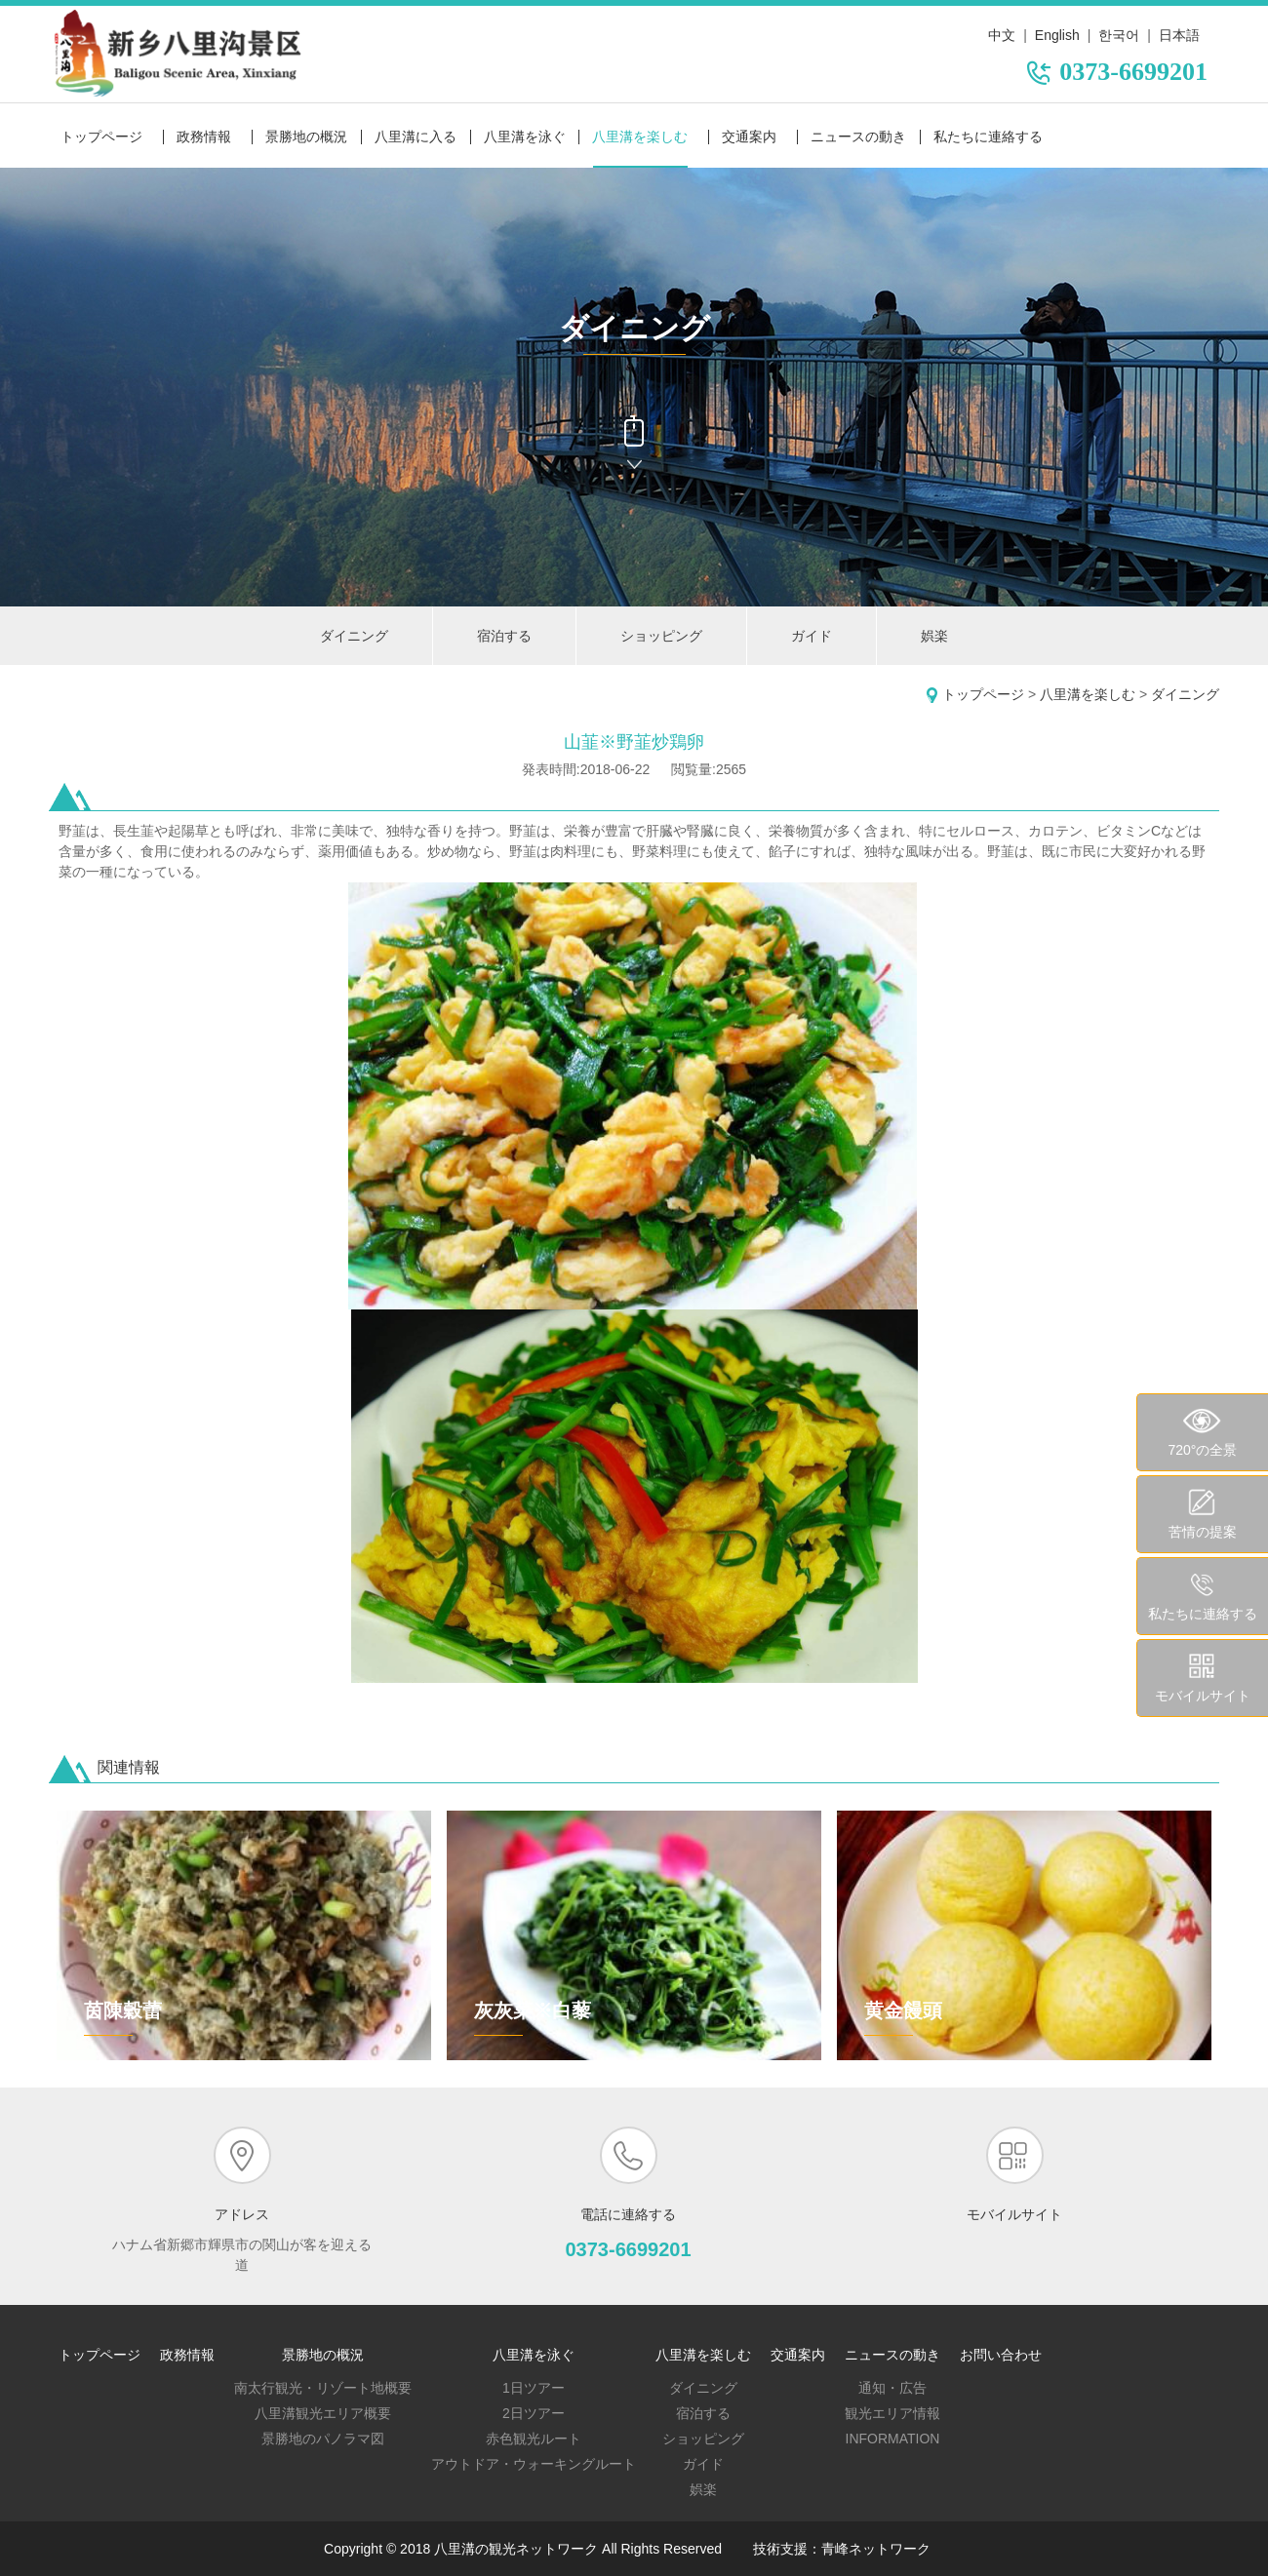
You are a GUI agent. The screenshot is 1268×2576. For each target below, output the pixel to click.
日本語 (1179, 35)
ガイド (811, 636)
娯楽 (934, 636)
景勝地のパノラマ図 (322, 2438)
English (1057, 35)
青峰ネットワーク (876, 2548)
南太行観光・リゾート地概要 (323, 2388)
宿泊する (504, 636)
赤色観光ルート (533, 2438)
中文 (1001, 35)
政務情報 (204, 136)
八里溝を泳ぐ (525, 136)
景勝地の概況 (306, 136)
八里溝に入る (415, 136)
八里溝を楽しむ (640, 136)
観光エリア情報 (892, 2413)
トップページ (101, 136)
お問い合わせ (1001, 2354)
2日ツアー (533, 2413)
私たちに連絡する (988, 136)
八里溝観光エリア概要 (323, 2413)
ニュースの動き (858, 136)
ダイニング (354, 636)
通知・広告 (892, 2388)
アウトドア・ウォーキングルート (533, 2464)
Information (893, 2438)
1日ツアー (533, 2388)
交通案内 (749, 136)
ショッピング (661, 636)
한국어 (1118, 35)
